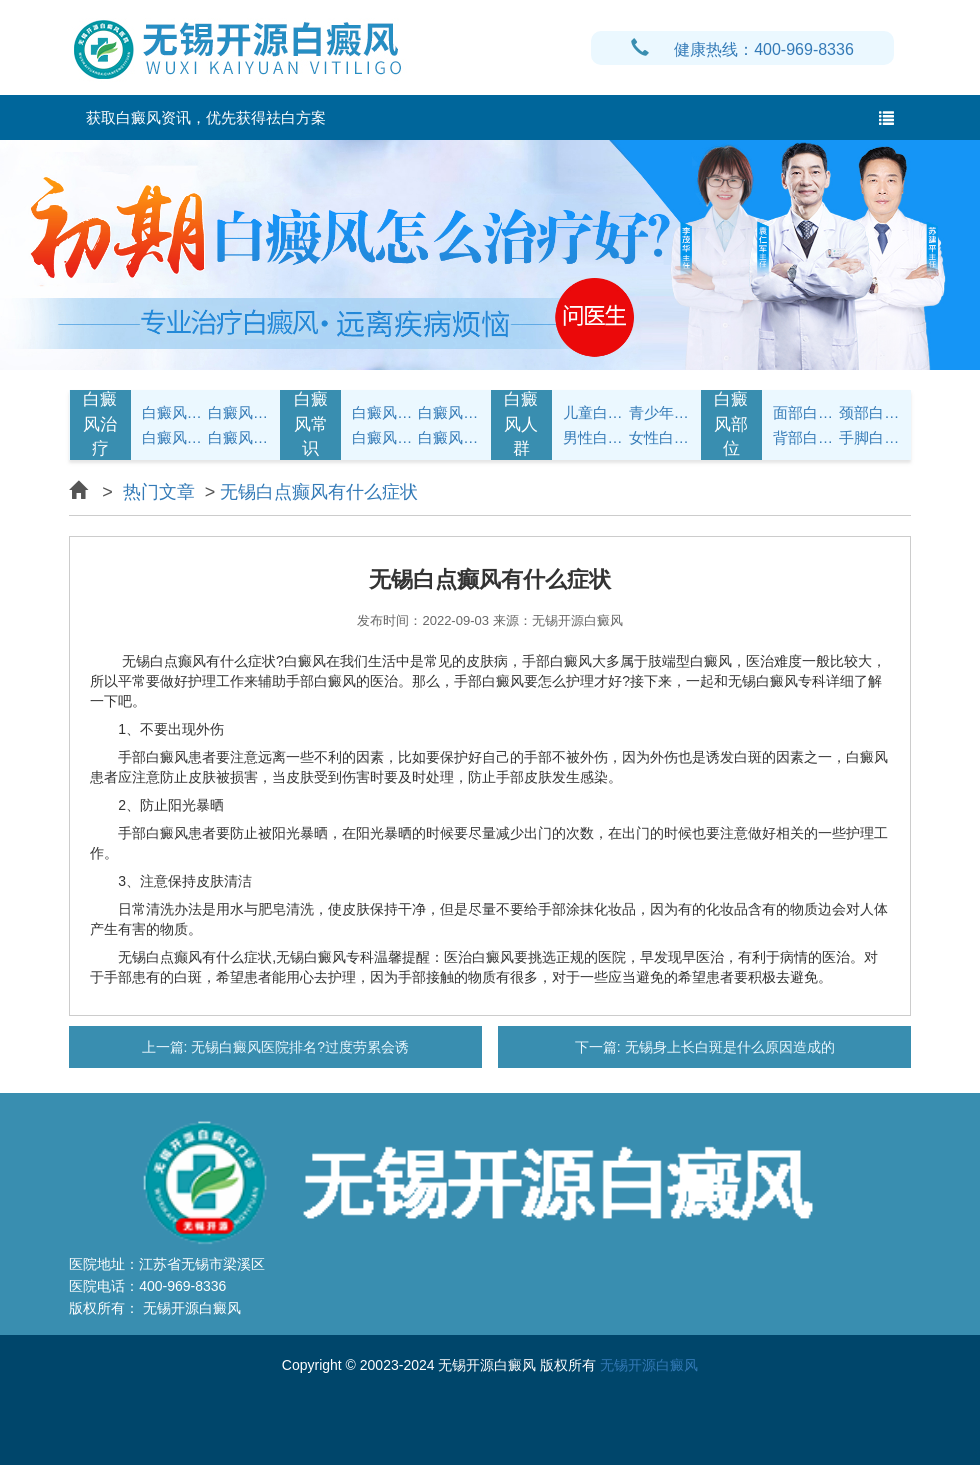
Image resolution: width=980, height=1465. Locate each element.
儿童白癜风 (593, 412)
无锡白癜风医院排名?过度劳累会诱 (298, 1047)
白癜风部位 (731, 424)
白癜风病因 (172, 437)
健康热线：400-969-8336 (742, 49)
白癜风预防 (448, 437)
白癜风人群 (521, 424)
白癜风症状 (172, 412)
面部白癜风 (803, 412)
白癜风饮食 (448, 412)
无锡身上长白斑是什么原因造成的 (728, 1047)
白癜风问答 (382, 437)
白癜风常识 (238, 437)
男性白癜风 (593, 437)
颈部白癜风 (869, 412)
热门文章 (159, 492)
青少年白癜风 (659, 412)
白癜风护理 (382, 412)
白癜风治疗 (100, 424)
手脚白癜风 (869, 437)
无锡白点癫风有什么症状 (319, 492)
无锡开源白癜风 (649, 1365)
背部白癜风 (803, 437)
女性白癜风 (659, 437)
